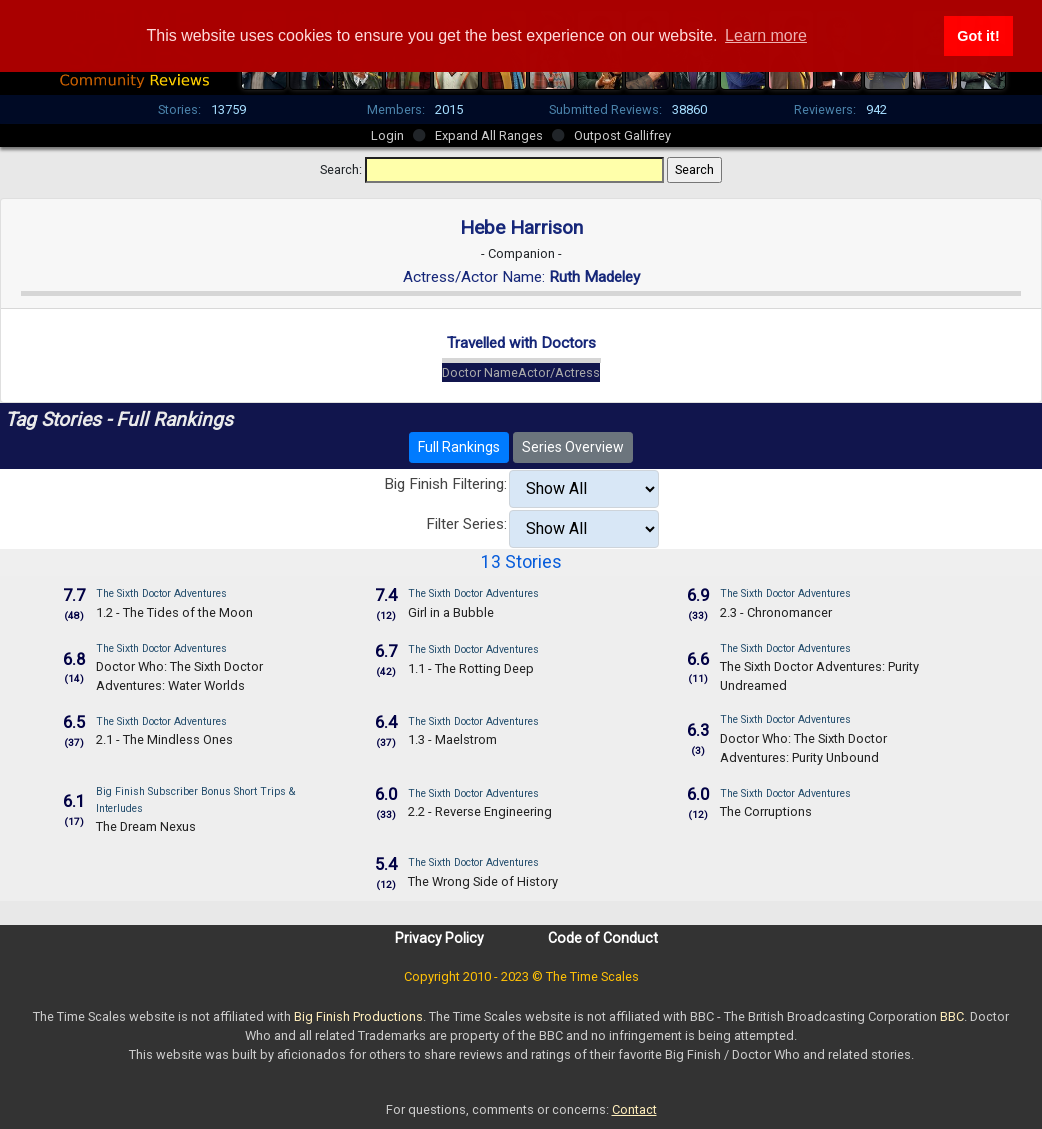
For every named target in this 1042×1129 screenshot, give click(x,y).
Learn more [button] (766, 35)
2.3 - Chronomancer (776, 612)
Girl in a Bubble (451, 612)
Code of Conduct (603, 938)
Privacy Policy (439, 938)
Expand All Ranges (489, 135)
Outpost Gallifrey (622, 135)
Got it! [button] (978, 36)
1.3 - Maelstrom (452, 739)
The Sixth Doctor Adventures (161, 593)
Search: (341, 169)
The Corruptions (766, 811)
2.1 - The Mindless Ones (164, 739)
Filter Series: (466, 524)
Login (387, 135)
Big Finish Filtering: (445, 484)
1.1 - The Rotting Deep (471, 668)
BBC (952, 1016)
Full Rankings (459, 447)
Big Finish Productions (358, 1016)
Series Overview (573, 447)
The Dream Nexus (146, 826)
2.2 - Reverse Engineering (480, 811)
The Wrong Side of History (483, 881)
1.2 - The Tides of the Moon (174, 612)
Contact (634, 1109)
